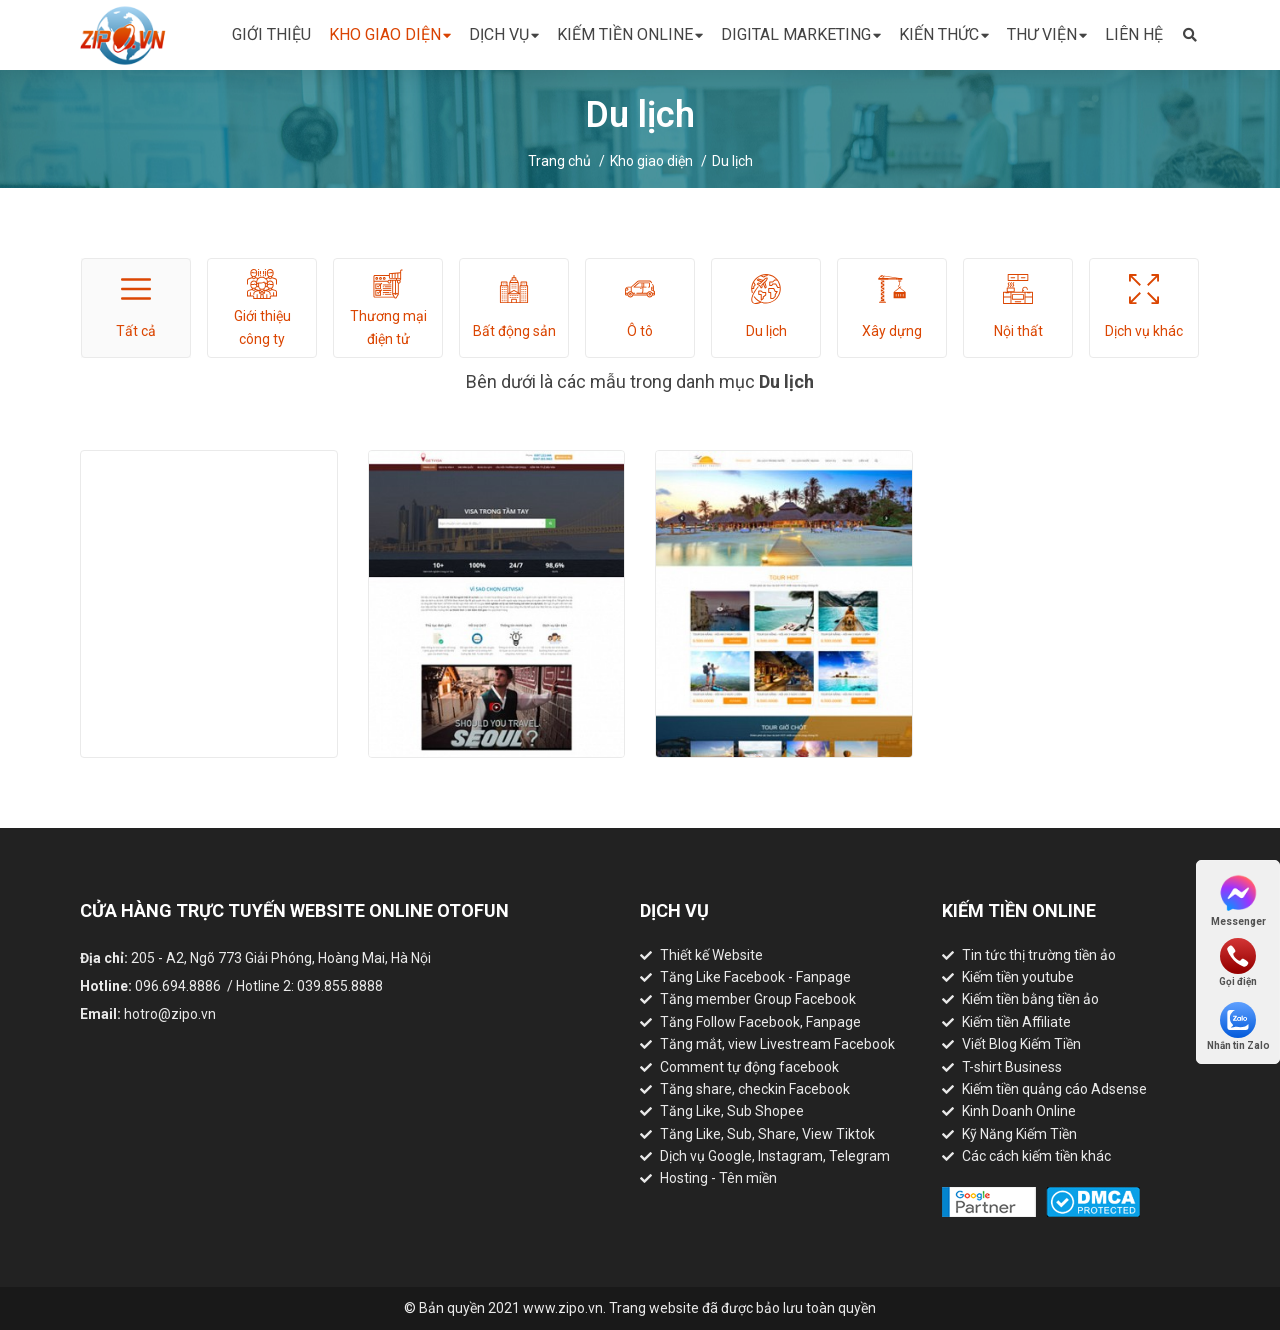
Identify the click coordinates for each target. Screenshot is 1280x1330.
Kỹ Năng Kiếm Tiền (1019, 1134)
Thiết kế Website (711, 955)
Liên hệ (1134, 34)
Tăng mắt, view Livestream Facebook (777, 1044)
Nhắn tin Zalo (1238, 1026)
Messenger (1238, 899)
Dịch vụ (504, 35)
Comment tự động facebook (749, 1067)
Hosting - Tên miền (718, 1178)
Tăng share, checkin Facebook (755, 1089)
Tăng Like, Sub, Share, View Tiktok (767, 1134)
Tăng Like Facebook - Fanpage (755, 977)
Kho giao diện (390, 35)
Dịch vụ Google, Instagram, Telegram (775, 1156)
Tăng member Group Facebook (758, 999)
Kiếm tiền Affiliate (1016, 1022)
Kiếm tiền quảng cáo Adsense (1054, 1089)
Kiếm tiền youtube (1018, 977)
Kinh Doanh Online (1019, 1111)
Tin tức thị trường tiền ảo (1039, 955)
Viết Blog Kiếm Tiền (1021, 1044)
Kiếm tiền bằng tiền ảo (1030, 999)
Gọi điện (1238, 962)
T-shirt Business (1012, 1067)
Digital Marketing (801, 35)
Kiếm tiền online (630, 35)
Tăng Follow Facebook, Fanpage (760, 1022)
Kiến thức (944, 35)
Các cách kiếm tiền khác (1036, 1156)
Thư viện (1047, 35)
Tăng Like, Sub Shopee (732, 1111)
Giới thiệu (271, 34)
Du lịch (732, 161)
